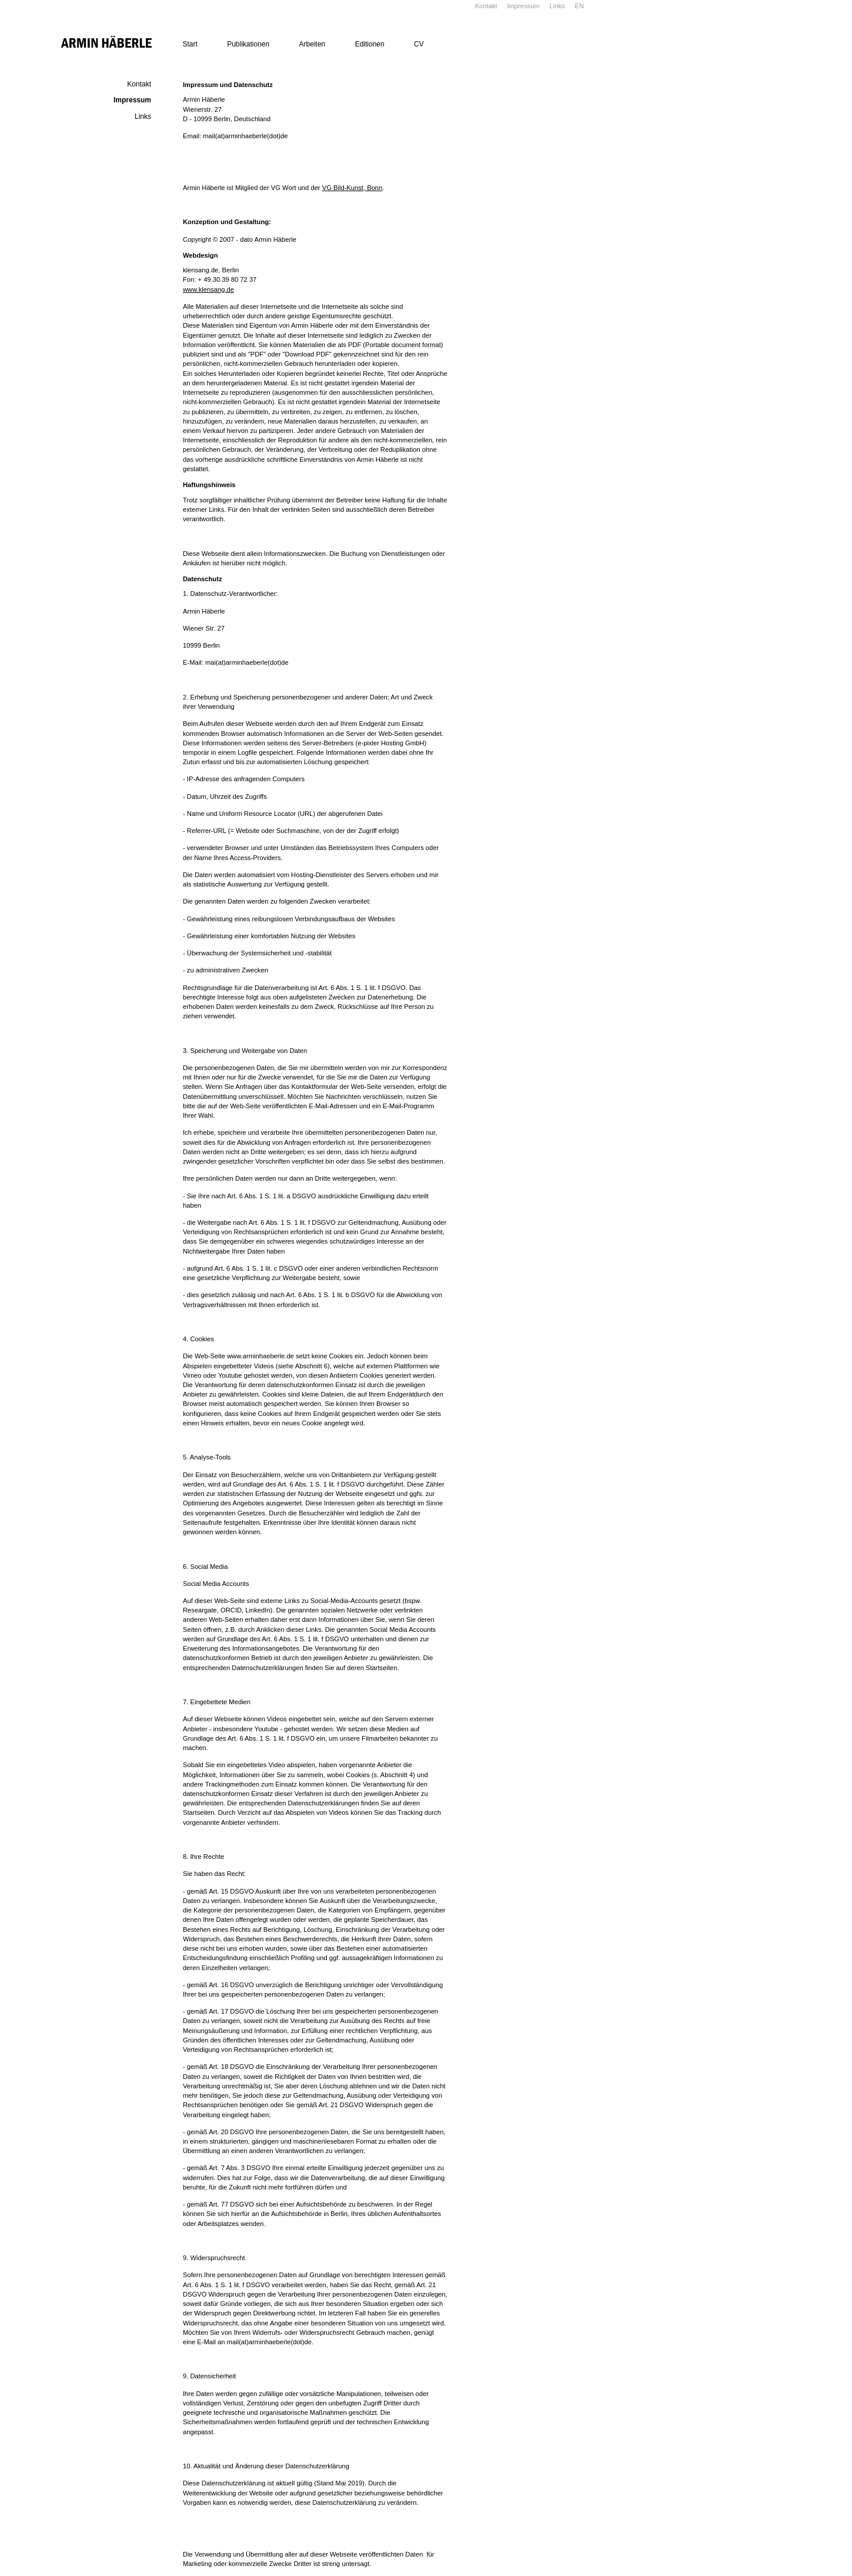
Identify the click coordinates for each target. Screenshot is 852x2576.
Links (557, 5)
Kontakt (486, 5)
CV (419, 44)
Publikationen (248, 44)
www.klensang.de (208, 289)
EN (579, 5)
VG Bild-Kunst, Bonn (352, 187)
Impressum (523, 5)
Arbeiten (312, 44)
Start (189, 44)
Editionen (370, 44)
